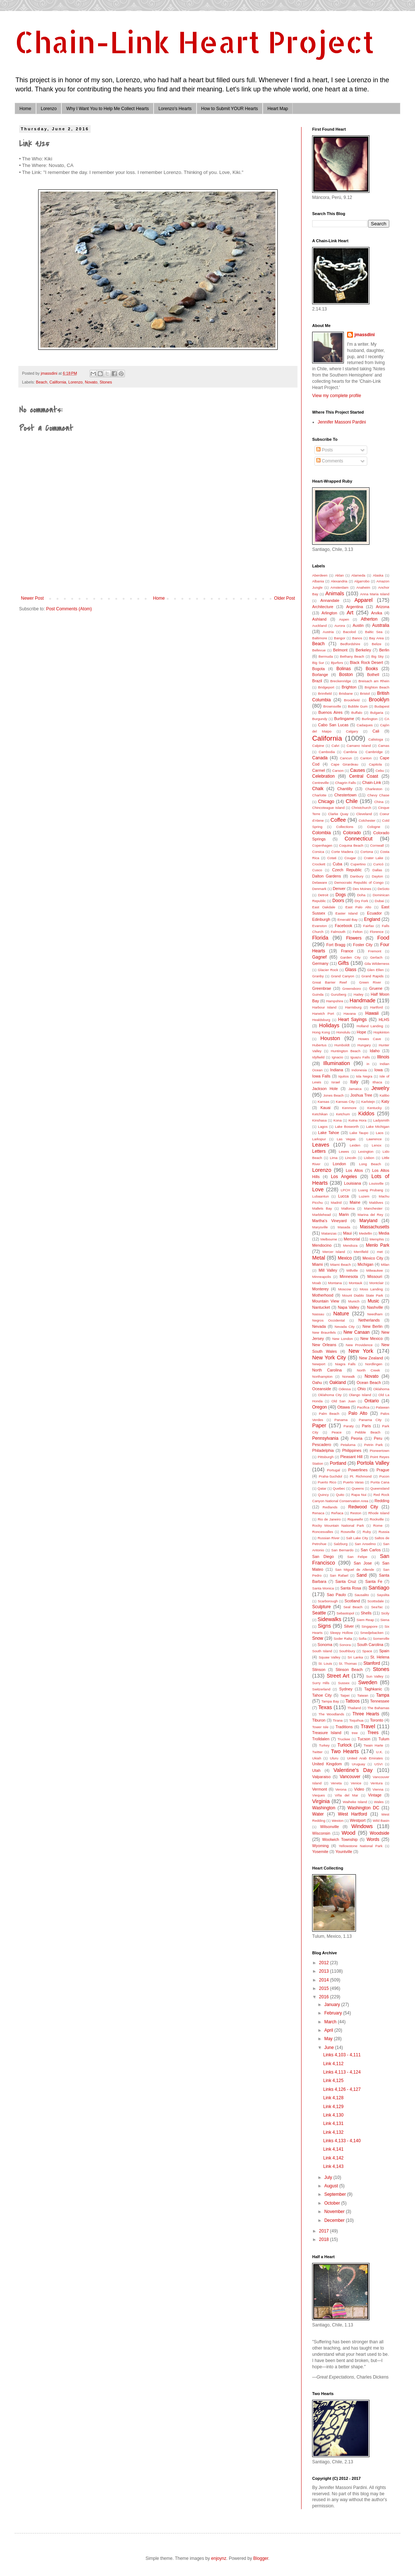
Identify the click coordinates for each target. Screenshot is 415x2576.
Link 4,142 (333, 2158)
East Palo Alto (358, 907)
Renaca (318, 1513)
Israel (335, 1082)
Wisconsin (321, 1833)
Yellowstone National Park (360, 1846)
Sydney (346, 1689)
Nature (341, 1313)
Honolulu (343, 1032)
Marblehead (321, 1215)
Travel (368, 1726)
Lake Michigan (377, 1126)
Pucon (384, 1476)
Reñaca (337, 1513)
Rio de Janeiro (329, 1519)
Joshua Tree (361, 1095)
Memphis (376, 1239)
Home (25, 108)
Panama (341, 1420)
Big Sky (377, 656)
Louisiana (352, 1183)
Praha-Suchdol (330, 1476)
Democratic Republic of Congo (358, 882)
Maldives (376, 1202)
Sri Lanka (355, 1657)
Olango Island (360, 1395)
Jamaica (355, 1089)
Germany (320, 963)
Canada (320, 757)
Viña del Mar (346, 1795)
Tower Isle (320, 1727)
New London (342, 1339)
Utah (316, 1770)
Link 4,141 (333, 2149)
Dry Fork (361, 901)
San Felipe (357, 1557)
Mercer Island (333, 1252)
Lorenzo (49, 108)
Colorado (352, 832)
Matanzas (329, 1233)
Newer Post (32, 598)
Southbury (347, 1651)
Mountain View (325, 1301)
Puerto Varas (353, 1482)
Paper (319, 1425)
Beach (41, 382)
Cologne (373, 827)
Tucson (363, 1739)
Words (373, 1839)
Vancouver (350, 1776)
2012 (324, 1962)
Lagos (323, 1126)
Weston (337, 1821)
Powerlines (358, 1470)
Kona (337, 1120)
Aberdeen (320, 575)
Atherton (369, 619)
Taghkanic (373, 1689)
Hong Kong (321, 1032)
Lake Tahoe (328, 1132)
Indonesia (359, 1070)
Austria (328, 632)
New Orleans (324, 1345)
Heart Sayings (352, 1019)
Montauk (355, 1283)
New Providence (359, 1345)
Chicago (326, 801)
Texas (325, 1707)
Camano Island (359, 746)
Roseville (348, 1532)
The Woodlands (331, 1714)
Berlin (384, 650)
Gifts (343, 963)
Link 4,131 (333, 2123)
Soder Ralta (342, 1638)
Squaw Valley (329, 1657)
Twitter (317, 1752)
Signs (324, 1626)
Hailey (359, 994)
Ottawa (343, 1407)
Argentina (354, 606)
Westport (357, 1820)
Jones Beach (333, 1095)
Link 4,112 (333, 2063)
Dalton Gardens (326, 876)
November (335, 2211)
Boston (346, 674)
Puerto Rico (327, 1482)
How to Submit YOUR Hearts (229, 108)
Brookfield (352, 700)
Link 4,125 (333, 2080)
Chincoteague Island (328, 808)
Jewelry (380, 1088)
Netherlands (369, 1320)
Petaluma (348, 1445)
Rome (378, 1525)
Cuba (337, 864)
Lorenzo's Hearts (174, 108)
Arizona (382, 606)
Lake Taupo (359, 1133)
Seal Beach (352, 1607)
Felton (357, 932)
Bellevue (319, 650)
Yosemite (320, 1851)
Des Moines (362, 889)
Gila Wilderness (376, 964)
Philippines (351, 1450)
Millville (352, 1270)
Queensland (379, 1488)
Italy (354, 1081)
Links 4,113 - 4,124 (342, 2072)
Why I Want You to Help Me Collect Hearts (107, 108)
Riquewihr (355, 1519)
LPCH (345, 1190)
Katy (385, 1101)
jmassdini (364, 334)
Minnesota (349, 1276)
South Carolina (370, 1644)
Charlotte (319, 795)
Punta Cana (380, 1482)
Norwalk (348, 1376)
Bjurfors (337, 663)
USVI (378, 1764)
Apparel (363, 600)
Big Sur (318, 663)
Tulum (383, 1739)
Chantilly (344, 788)
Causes (357, 770)
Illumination (336, 1063)
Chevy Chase (378, 795)
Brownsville (332, 706)
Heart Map (277, 108)
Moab (316, 1283)
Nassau (318, 1314)
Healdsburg (321, 1020)
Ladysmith (381, 1120)
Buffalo (356, 713)
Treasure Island (326, 1732)
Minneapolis (321, 1277)
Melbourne (329, 1239)
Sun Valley (374, 1676)
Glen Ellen (375, 970)
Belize (376, 644)
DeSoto (383, 889)
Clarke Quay (338, 814)
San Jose (363, 1563)
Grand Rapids (372, 976)
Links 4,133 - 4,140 (342, 2140)
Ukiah (316, 1758)
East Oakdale (323, 907)
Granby (318, 976)
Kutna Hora (358, 1120)
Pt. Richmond (360, 1476)
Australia (380, 625)
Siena (384, 1620)
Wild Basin (381, 1821)
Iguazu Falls (360, 1057)
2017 (324, 2231)
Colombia (321, 832)
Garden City (350, 957)
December (335, 2220)
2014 (324, 1980)
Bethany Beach (352, 656)
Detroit (323, 895)
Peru (378, 1438)
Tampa (382, 1695)
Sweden (367, 1682)
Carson (338, 771)
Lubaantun (320, 1196)
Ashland (319, 619)
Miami (317, 1264)
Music (373, 1301)
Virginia (321, 1801)
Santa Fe (374, 1581)
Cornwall (377, 845)
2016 (324, 1996)
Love (318, 1189)
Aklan (339, 575)
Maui (347, 1233)
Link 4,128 (333, 2097)
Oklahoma (381, 1389)
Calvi (335, 746)
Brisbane (346, 693)
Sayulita (383, 1595)
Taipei (345, 1695)
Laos (379, 1133)
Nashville (375, 1307)
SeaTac (377, 1607)
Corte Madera (342, 852)
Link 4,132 (333, 2132)
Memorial (352, 1239)
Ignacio (337, 1057)
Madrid (336, 1202)
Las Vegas (346, 1139)
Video (359, 1789)
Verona (340, 1789)
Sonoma (324, 1644)
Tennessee (379, 1701)
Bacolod (349, 632)
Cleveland (364, 814)
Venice (356, 1783)
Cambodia (327, 752)
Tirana (338, 1720)
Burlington (370, 719)
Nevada (319, 1326)
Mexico (345, 1258)
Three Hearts (366, 1713)
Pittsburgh (325, 1457)
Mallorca (347, 1208)
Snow (317, 1638)
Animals (334, 593)
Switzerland (321, 1689)
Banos (357, 638)
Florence (376, 932)
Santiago (378, 1588)
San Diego (323, 1556)
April (329, 2030)
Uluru (334, 1758)
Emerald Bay (348, 920)
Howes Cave (369, 1039)
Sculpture (321, 1606)
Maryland (368, 1220)
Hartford (376, 1007)
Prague (382, 1470)
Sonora (345, 1645)
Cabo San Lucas (333, 725)
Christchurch (361, 808)
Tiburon (318, 1720)
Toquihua (356, 1720)
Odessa (345, 1389)
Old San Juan (344, 1401)
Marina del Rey (370, 1215)
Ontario (371, 1400)
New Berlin (372, 1326)
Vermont (319, 1789)
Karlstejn (368, 1102)
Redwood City (363, 1506)
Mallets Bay (322, 1208)
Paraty (348, 1426)
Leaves (320, 1145)
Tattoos (353, 1701)
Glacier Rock (328, 970)
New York (361, 1351)
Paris (366, 1426)
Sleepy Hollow (341, 1633)
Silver (349, 1626)
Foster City (362, 944)
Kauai (325, 1107)
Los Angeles (344, 1176)
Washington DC (363, 1807)
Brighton (349, 687)
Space (367, 1651)
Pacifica (363, 1407)
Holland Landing (370, 1026)
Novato (91, 382)
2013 (324, 1971)
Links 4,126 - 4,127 (342, 2089)
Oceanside (321, 1389)
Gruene (375, 988)
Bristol (365, 693)
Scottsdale (375, 1601)
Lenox (376, 1145)
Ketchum (343, 1114)
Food (383, 938)
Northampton (322, 1376)
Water (318, 1814)
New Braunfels (324, 1332)
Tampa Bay (330, 1701)
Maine (355, 1202)
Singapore (369, 1626)
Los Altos (354, 1170)
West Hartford (352, 1814)
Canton (366, 758)
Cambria (350, 752)
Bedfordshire (350, 644)
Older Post (284, 598)
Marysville (320, 1227)
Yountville (343, 1851)
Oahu (317, 1382)
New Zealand (371, 1358)
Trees (372, 1732)
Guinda (318, 994)
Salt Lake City (357, 1538)
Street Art (337, 1676)
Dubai (379, 901)
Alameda (358, 575)
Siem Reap (365, 1620)
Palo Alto (358, 1413)
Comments (329, 461)
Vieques (318, 1795)
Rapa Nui (359, 1495)
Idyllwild (318, 1057)
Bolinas (343, 668)
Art (350, 612)
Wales (378, 1802)
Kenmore (349, 1108)
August (331, 2185)
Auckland (319, 626)
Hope (361, 1032)
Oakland (337, 1382)
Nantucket (321, 1307)
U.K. (379, 1752)
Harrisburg (353, 1007)
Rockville (377, 1519)
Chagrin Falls (345, 783)
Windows (362, 1826)
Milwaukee (374, 1270)
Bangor (339, 638)
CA (387, 719)
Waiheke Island (355, 1802)
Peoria (356, 1438)
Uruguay (358, 1764)
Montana (335, 1283)
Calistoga (375, 739)
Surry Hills (320, 1683)
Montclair (376, 1283)
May (329, 2038)
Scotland (352, 1601)
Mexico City (372, 1258)
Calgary (352, 731)
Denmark (319, 889)
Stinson (318, 1669)
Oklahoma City (330, 1395)
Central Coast (363, 776)
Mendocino (322, 1245)
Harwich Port (323, 1013)
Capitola (375, 764)
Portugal (333, 1470)
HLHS (384, 1019)
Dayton (377, 876)
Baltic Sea (373, 632)
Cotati (331, 858)
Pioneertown (379, 1451)
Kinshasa (319, 1120)
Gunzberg (338, 994)
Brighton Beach (377, 687)
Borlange (320, 674)
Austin (358, 625)
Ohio (361, 1389)
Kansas (323, 1102)
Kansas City (345, 1102)
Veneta (336, 1783)
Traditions (344, 1727)
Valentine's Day (352, 1770)
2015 (324, 1988)
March (331, 2021)
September (335, 2194)
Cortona (366, 852)
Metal (318, 1258)
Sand (361, 1575)
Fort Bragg (335, 944)
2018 (324, 2239)
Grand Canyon (342, 976)
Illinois (383, 1057)
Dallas (377, 870)
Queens (357, 1488)
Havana (350, 1013)
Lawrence (374, 1139)
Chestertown (345, 795)
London (339, 1164)
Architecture (322, 606)
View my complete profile (336, 395)
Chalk (318, 788)
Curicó (378, 864)
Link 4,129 (333, 2106)
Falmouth (338, 932)
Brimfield (325, 693)
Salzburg (340, 1544)
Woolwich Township (339, 1839)
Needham (375, 1314)
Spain (384, 1651)
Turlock (345, 1745)
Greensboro (351, 989)
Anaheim (363, 587)
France (347, 951)
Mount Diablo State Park (362, 1295)
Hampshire (334, 1001)
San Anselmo (365, 1544)
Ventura (377, 1783)
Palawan (382, 1407)
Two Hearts (345, 1751)
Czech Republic (347, 870)
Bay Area (376, 638)
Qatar (322, 1488)
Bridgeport (326, 687)
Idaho (375, 1051)
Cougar (350, 858)
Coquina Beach (351, 845)
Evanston (319, 926)
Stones (106, 382)
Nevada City (345, 1327)
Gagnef (319, 957)
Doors (338, 900)
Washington (323, 1807)
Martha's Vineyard (329, 1220)
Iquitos (343, 1076)
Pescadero (321, 1444)
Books (372, 668)
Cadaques (365, 725)
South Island (322, 1651)
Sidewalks (329, 1619)
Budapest (381, 706)
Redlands (330, 1507)
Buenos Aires (330, 712)
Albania (318, 581)
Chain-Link (371, 782)
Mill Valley (327, 1270)
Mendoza (350, 1245)
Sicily (385, 1613)
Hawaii (372, 1013)
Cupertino (358, 864)
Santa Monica (323, 1588)
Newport (318, 1364)
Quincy (323, 1495)
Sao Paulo (336, 1594)
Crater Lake (373, 858)
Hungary (364, 1045)
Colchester (366, 820)
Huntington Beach (345, 1051)
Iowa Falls (321, 1076)
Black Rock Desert (366, 662)
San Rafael (339, 1575)
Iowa (378, 1070)
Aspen (344, 619)
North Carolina (327, 1370)
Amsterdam (340, 587)
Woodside (379, 1833)
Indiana (336, 1070)
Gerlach (376, 957)
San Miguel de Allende (354, 1569)
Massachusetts (374, 1226)
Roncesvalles (322, 1532)
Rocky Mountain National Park (338, 1525)
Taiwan (362, 1695)
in (368, 1064)
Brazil (317, 681)
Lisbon (369, 1158)
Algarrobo (362, 581)
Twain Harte (373, 1745)
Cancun (346, 758)
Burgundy (319, 719)
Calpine (318, 746)
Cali (375, 731)
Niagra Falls (345, 1364)
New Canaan (356, 1332)
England (372, 919)
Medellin (365, 1233)
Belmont (340, 650)
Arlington (330, 613)
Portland (338, 1463)
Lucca (343, 1196)
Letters (319, 1151)
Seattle (319, 1613)
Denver (339, 888)
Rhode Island (378, 1513)
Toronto (376, 1720)
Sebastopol (345, 1613)
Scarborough (328, 1601)
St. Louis (325, 1663)
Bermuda (325, 656)
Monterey (320, 1289)
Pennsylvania (325, 1438)
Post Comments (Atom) (69, 608)
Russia (384, 1532)
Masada (344, 1227)
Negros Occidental (328, 1320)
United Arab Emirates (365, 1758)
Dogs (341, 894)
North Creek (368, 1370)
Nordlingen (373, 1364)
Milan (385, 1264)
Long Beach (370, 1164)
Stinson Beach (349, 1669)
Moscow (344, 1289)
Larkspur (319, 1139)
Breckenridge (340, 681)
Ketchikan (320, 1114)
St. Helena (379, 1657)
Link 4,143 (333, 2166)
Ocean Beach (369, 1382)
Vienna (377, 1789)
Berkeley (363, 650)
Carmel (318, 770)
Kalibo (384, 1095)
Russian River (329, 1538)
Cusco (317, 870)
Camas (383, 746)
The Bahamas (378, 1708)
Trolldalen (320, 1739)
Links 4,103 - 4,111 (342, 2054)
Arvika (376, 613)
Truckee (344, 1739)
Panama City (370, 1420)
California (57, 382)
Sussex (343, 1683)
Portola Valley (373, 1463)
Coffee (338, 820)
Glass (351, 969)
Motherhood (322, 1295)
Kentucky (374, 1108)
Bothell (373, 674)
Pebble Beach (367, 1432)
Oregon (319, 1407)
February (333, 2013)
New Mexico (371, 1338)
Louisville (376, 1183)
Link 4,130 (333, 2115)
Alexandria (339, 581)
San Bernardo (342, 1550)
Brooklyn (379, 699)
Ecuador (374, 913)
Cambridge (374, 752)
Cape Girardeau (344, 764)
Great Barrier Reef (329, 982)
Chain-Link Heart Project (194, 42)
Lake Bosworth (347, 1126)
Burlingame (344, 718)
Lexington (366, 1151)
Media (384, 1233)
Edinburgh (321, 919)
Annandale (329, 600)
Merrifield (361, 1252)
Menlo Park (377, 1245)
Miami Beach (340, 1264)
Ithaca (377, 1082)
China (378, 802)
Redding (382, 1500)
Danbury (356, 876)
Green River (370, 982)
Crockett (318, 864)
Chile (352, 801)
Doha (361, 895)
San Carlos (371, 1550)
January (332, 2004)
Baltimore (319, 638)
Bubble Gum (358, 706)
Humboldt (342, 1045)
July (328, 2177)
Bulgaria (376, 713)
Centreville (320, 783)
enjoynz (218, 2558)
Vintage (374, 1795)
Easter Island (346, 913)
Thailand (354, 1708)
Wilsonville (329, 1826)
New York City (329, 1357)
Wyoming (320, 1845)
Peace (337, 1432)
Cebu (379, 771)
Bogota (318, 668)
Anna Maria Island (374, 594)
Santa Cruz (345, 1581)
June (329, 2047)
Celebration (323, 776)
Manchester (373, 1208)
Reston (355, 1513)
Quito (340, 1495)
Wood (348, 1833)
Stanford (372, 1663)
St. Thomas (348, 1663)
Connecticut (358, 839)
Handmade (362, 1000)
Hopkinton (381, 1032)
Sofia (362, 1638)
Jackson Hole (325, 1088)
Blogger (260, 2558)
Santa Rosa (350, 1588)
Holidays (329, 1025)
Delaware (319, 882)
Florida (320, 938)
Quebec (339, 1488)
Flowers (353, 938)
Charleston (373, 789)
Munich (354, 1301)
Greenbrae (321, 988)
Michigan (366, 1264)
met (380, 1252)
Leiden (355, 1145)
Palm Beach (329, 1413)
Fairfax (368, 926)
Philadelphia (323, 1450)
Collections (344, 827)
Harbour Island (324, 1007)
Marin (344, 1214)
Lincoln (350, 1158)
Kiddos (366, 1113)
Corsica (318, 852)
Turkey (324, 1745)
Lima (334, 1158)
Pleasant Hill (351, 1456)
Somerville (381, 1638)
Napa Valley (348, 1307)
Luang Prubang (370, 1190)
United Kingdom (327, 1764)
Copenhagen (322, 845)
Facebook (343, 925)
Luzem (364, 1196)
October (332, 2203)
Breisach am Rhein (373, 681)
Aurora (339, 626)
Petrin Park (373, 1445)
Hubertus (319, 1045)
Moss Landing (371, 1289)
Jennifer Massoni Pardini (342, 422)
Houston (330, 1038)
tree (355, 1733)
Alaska (378, 575)
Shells (366, 1613)
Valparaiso (321, 1776)
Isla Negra (364, 1076)
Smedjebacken (371, 1633)
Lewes (344, 1151)
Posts (324, 450)
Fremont (374, 951)
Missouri (374, 1276)
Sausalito (361, 1595)
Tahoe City (322, 1695)
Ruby (367, 1532)
